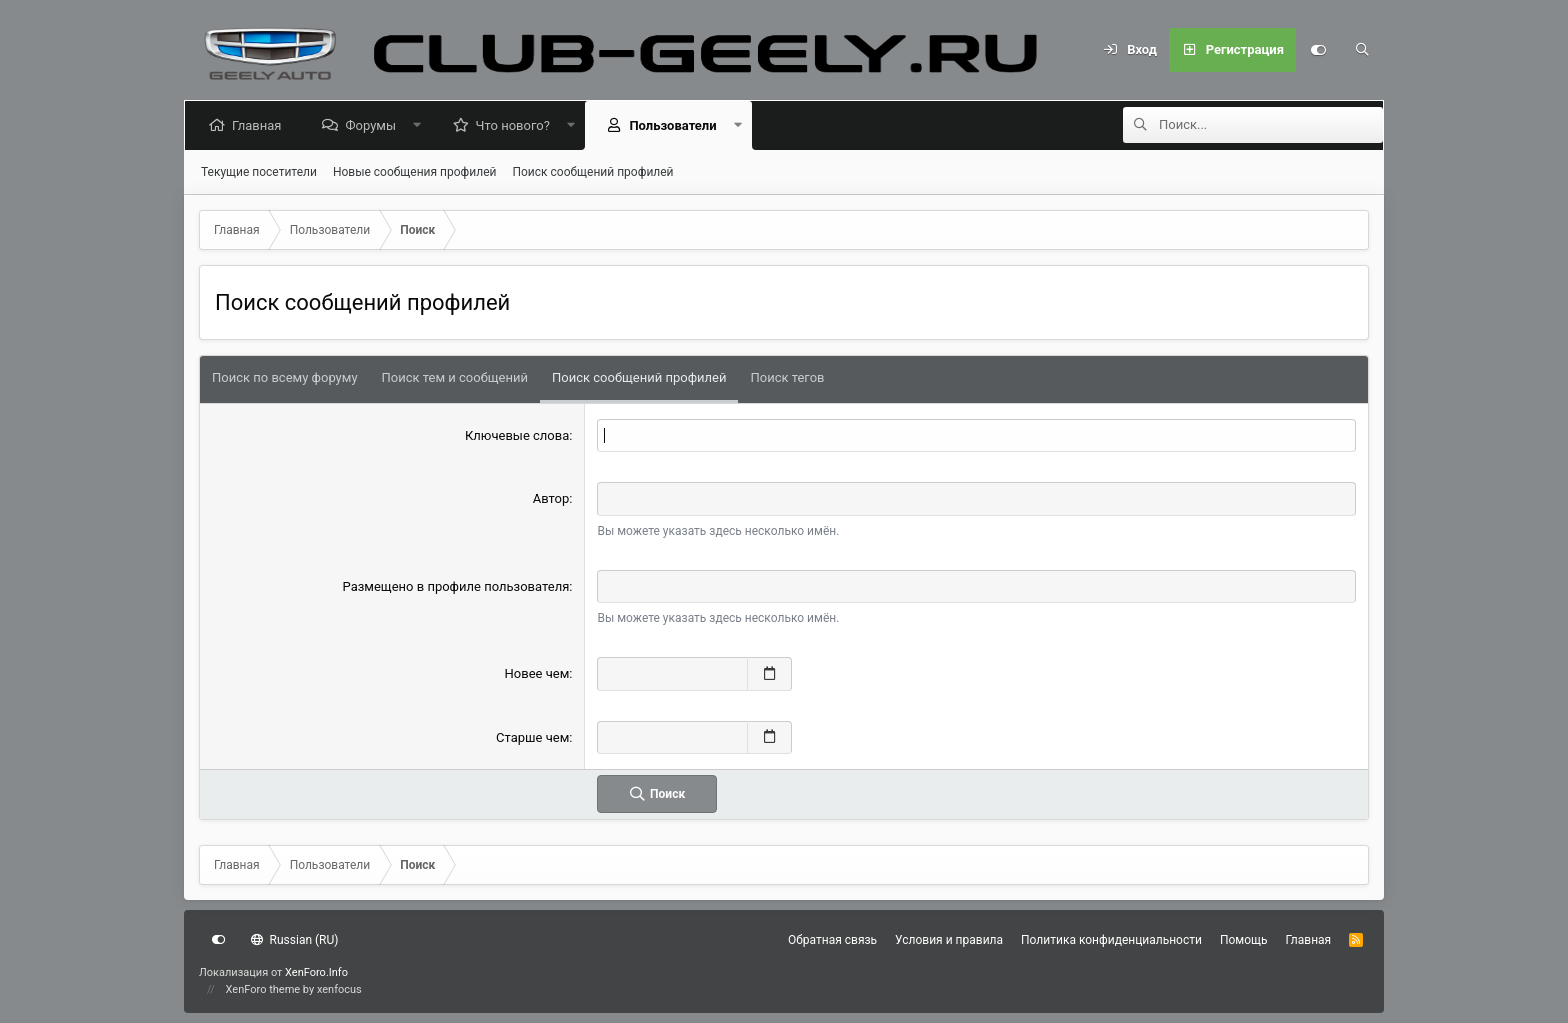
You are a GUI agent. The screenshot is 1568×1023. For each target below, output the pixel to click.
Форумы (374, 125)
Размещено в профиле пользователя (456, 586)
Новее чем (537, 673)
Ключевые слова (517, 435)
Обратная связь (832, 940)
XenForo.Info (316, 972)
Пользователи (676, 125)
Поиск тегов (787, 377)
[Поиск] (1362, 50)
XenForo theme (263, 989)
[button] (421, 125)
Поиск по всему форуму (285, 377)
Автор (551, 498)
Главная (260, 125)
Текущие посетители (259, 172)
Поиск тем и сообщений (455, 377)
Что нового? (517, 125)
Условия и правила (949, 940)
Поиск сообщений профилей (592, 172)
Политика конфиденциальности (1111, 940)
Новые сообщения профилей (415, 172)
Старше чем (532, 737)
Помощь (1244, 940)
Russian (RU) (294, 940)
